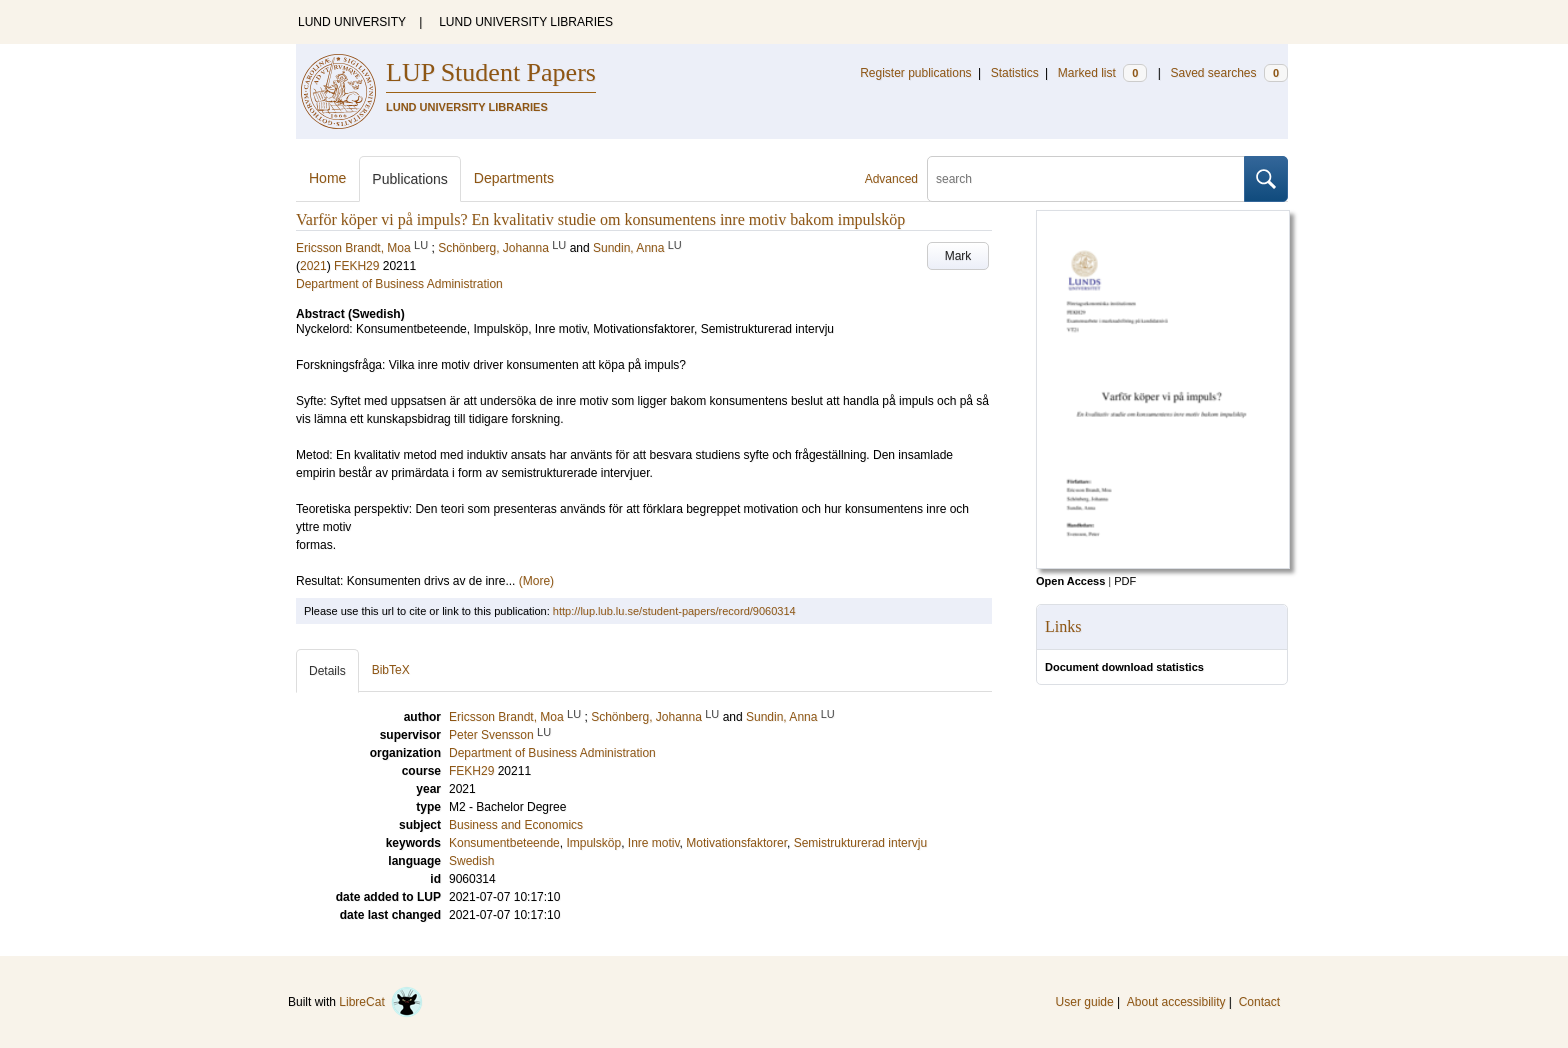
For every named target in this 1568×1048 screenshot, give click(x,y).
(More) (536, 581)
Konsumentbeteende (504, 843)
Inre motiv (654, 843)
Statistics (1015, 73)
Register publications (915, 73)
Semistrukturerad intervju (860, 843)
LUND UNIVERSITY (352, 22)
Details (327, 671)
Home (327, 178)
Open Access (1070, 581)
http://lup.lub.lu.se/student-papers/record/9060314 (674, 611)
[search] (1086, 179)
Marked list (1102, 73)
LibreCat (381, 1002)
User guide (1085, 1002)
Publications (410, 179)
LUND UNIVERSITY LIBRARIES (526, 22)
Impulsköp (593, 843)
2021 (313, 266)
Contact (1259, 1002)
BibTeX (391, 670)
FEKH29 (356, 266)
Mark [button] (958, 256)
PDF (1125, 581)
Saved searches (1229, 73)
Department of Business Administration (399, 284)
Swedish (471, 861)
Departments (514, 178)
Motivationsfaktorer (736, 843)
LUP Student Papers (491, 72)
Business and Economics (516, 825)
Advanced (891, 179)
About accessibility (1176, 1002)
